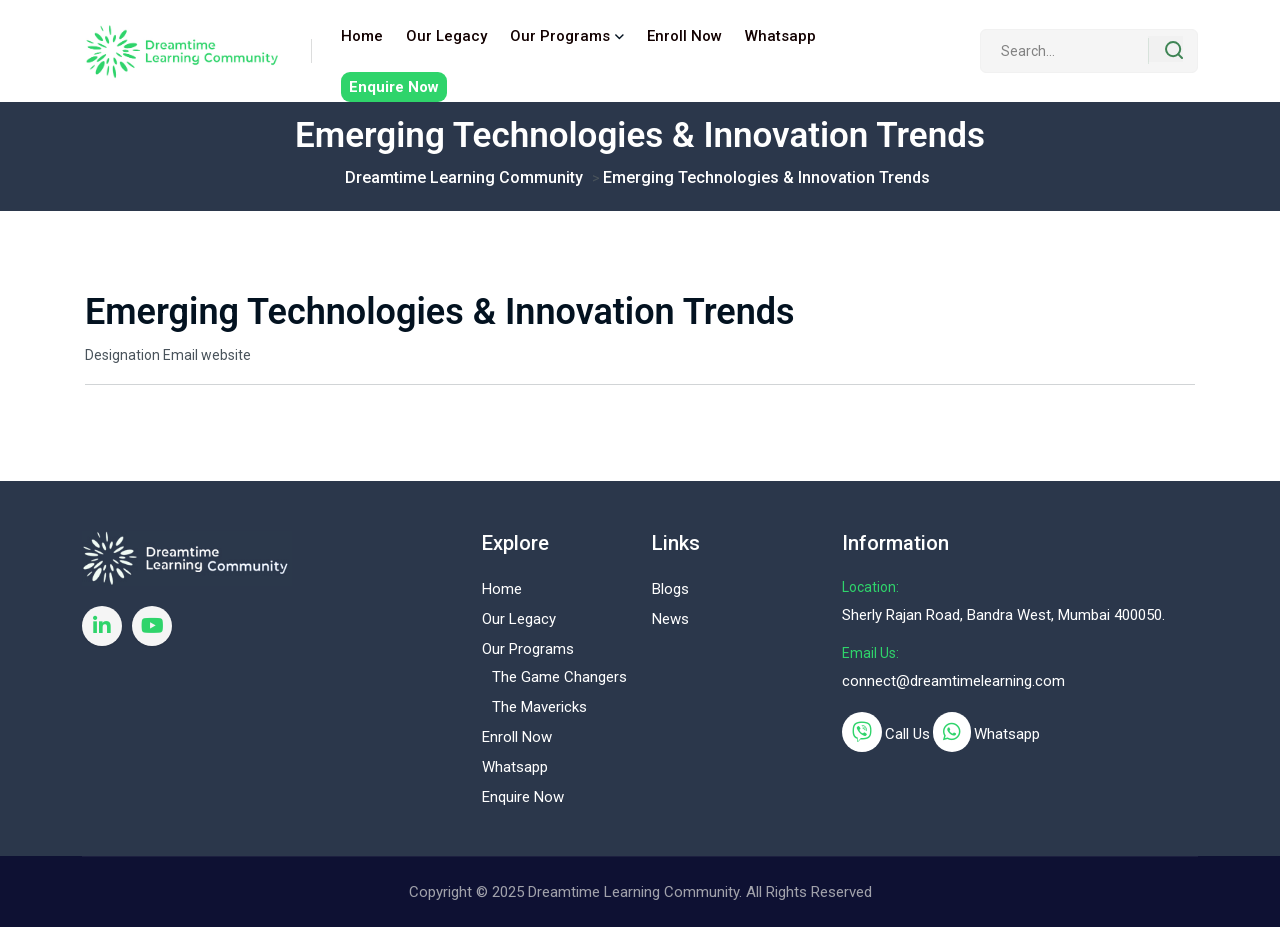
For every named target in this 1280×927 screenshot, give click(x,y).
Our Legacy (446, 36)
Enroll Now (684, 36)
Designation (122, 355)
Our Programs (560, 36)
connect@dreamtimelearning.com (953, 681)
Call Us (907, 734)
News (670, 619)
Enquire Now (394, 87)
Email (180, 355)
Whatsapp (780, 36)
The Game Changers (559, 677)
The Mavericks (539, 707)
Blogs (670, 589)
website (226, 355)
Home (362, 36)
